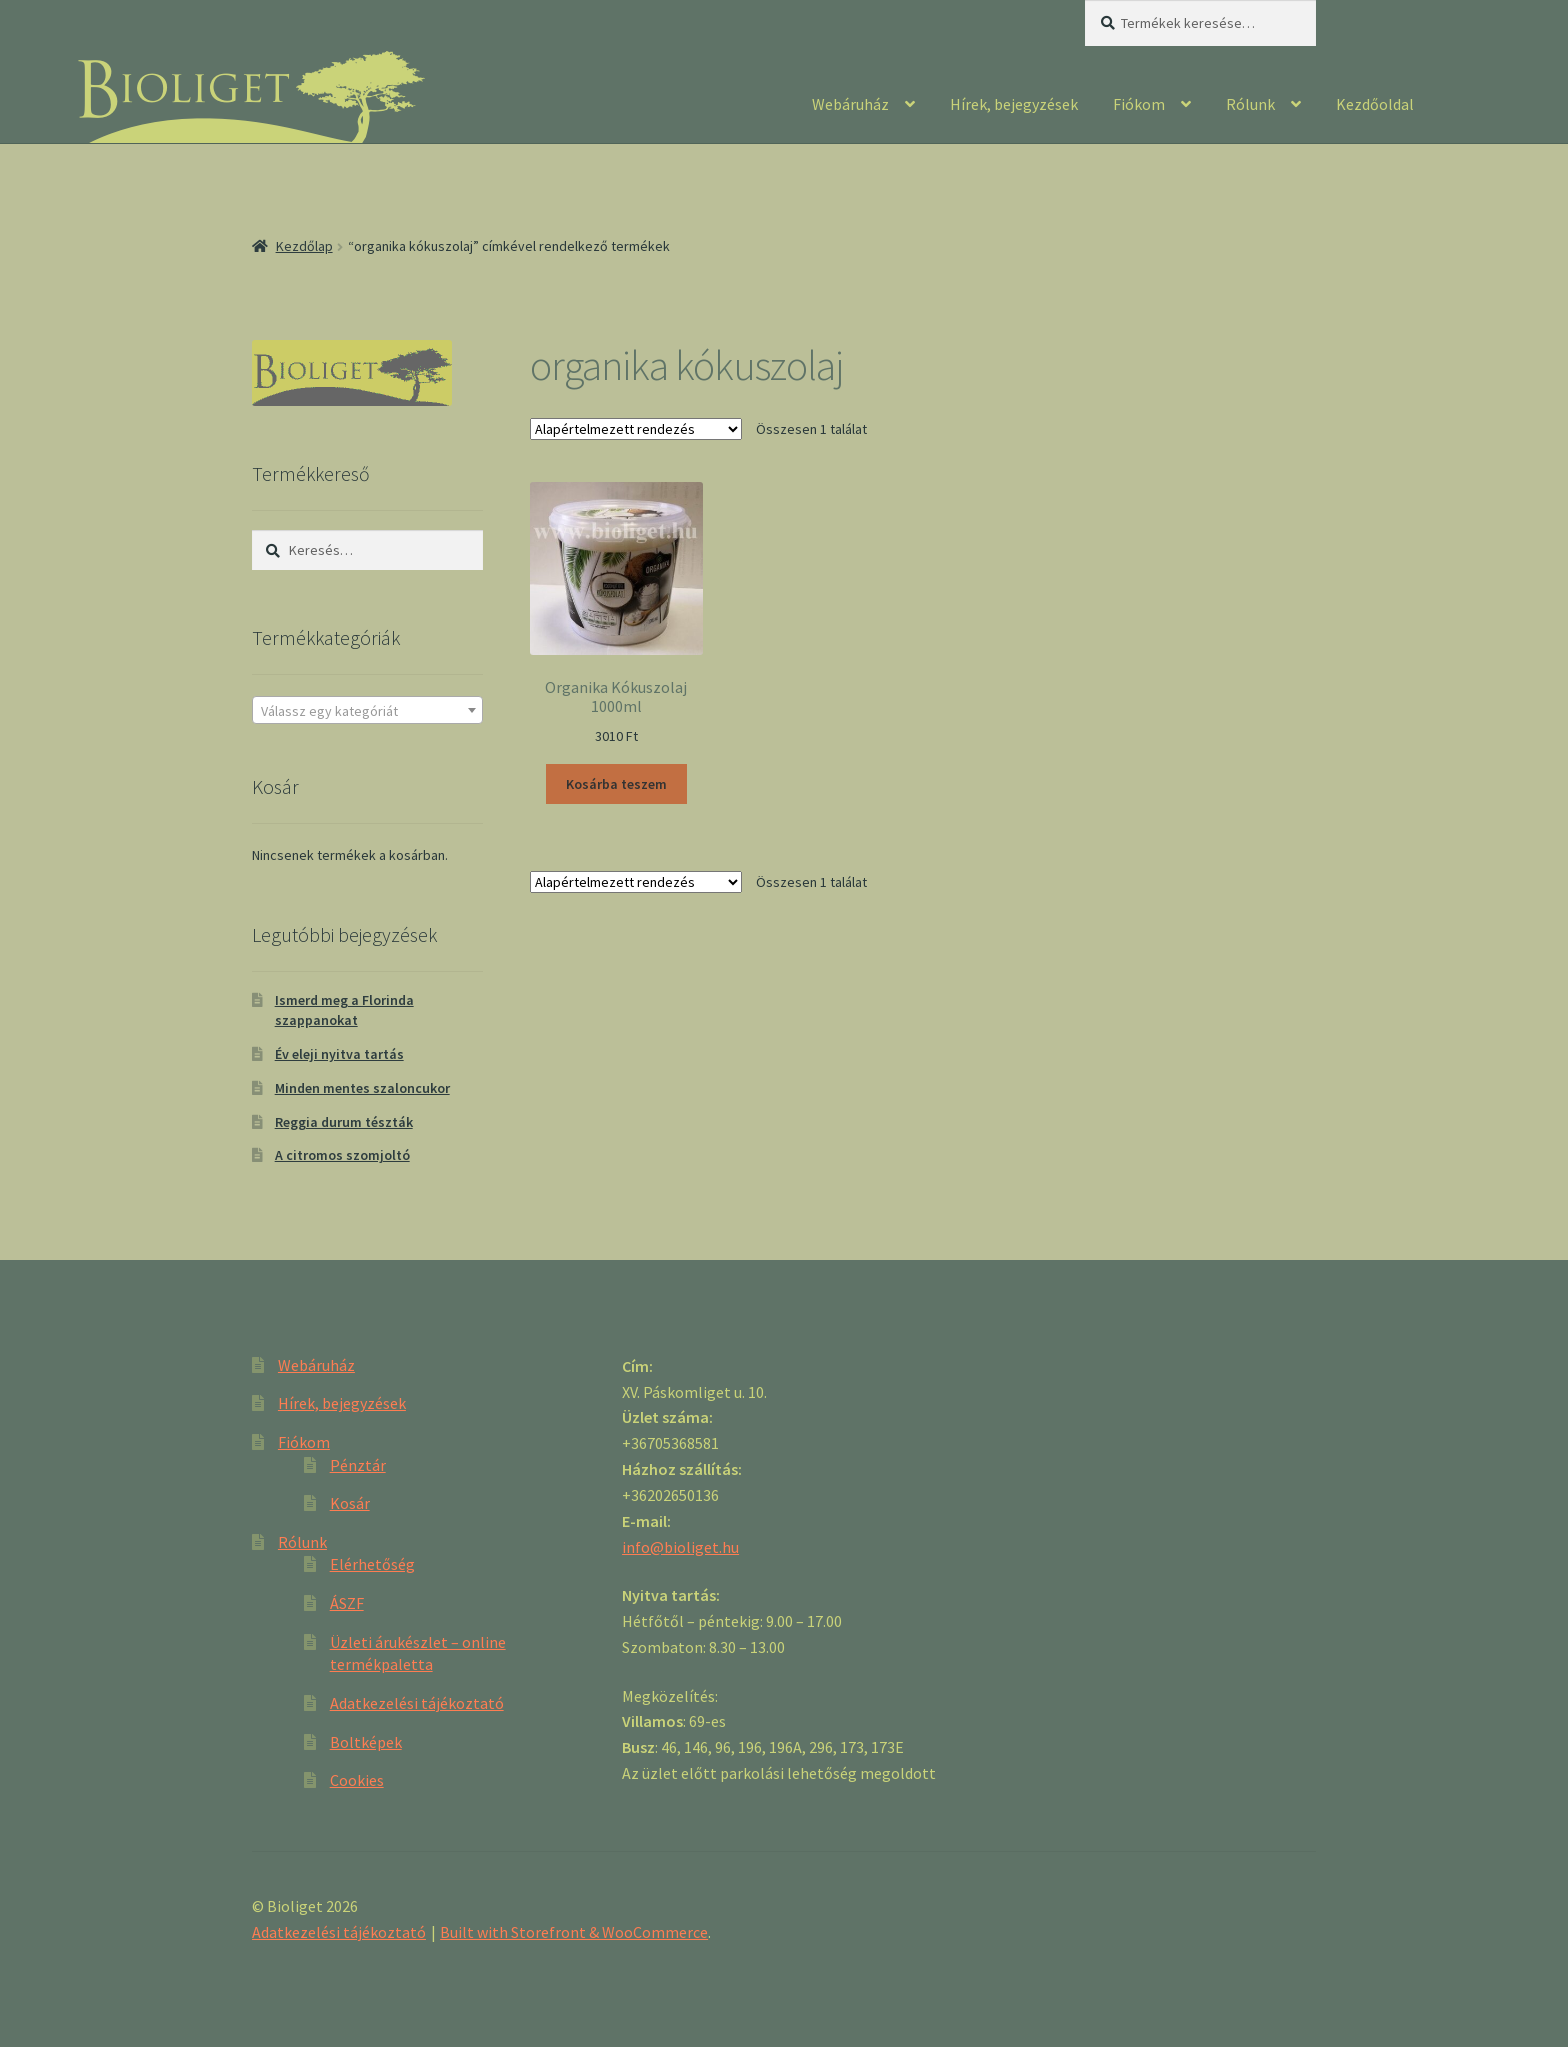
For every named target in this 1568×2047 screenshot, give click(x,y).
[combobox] (367, 710)
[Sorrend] (636, 429)
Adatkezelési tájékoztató (417, 1703)
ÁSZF (347, 1603)
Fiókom (1139, 104)
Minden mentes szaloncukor (362, 1088)
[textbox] (367, 711)
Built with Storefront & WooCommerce (574, 1932)
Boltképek (366, 1742)
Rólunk (1250, 104)
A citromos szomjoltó (342, 1155)
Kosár (350, 1503)
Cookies (357, 1780)
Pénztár (358, 1465)
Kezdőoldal (1375, 104)
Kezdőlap (304, 246)
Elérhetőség (372, 1564)
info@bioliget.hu (680, 1547)
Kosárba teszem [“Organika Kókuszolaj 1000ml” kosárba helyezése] (616, 784)
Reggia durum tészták (344, 1122)
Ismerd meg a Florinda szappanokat (344, 1010)
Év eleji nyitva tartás (339, 1054)
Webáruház (850, 104)
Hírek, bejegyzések (1014, 104)
